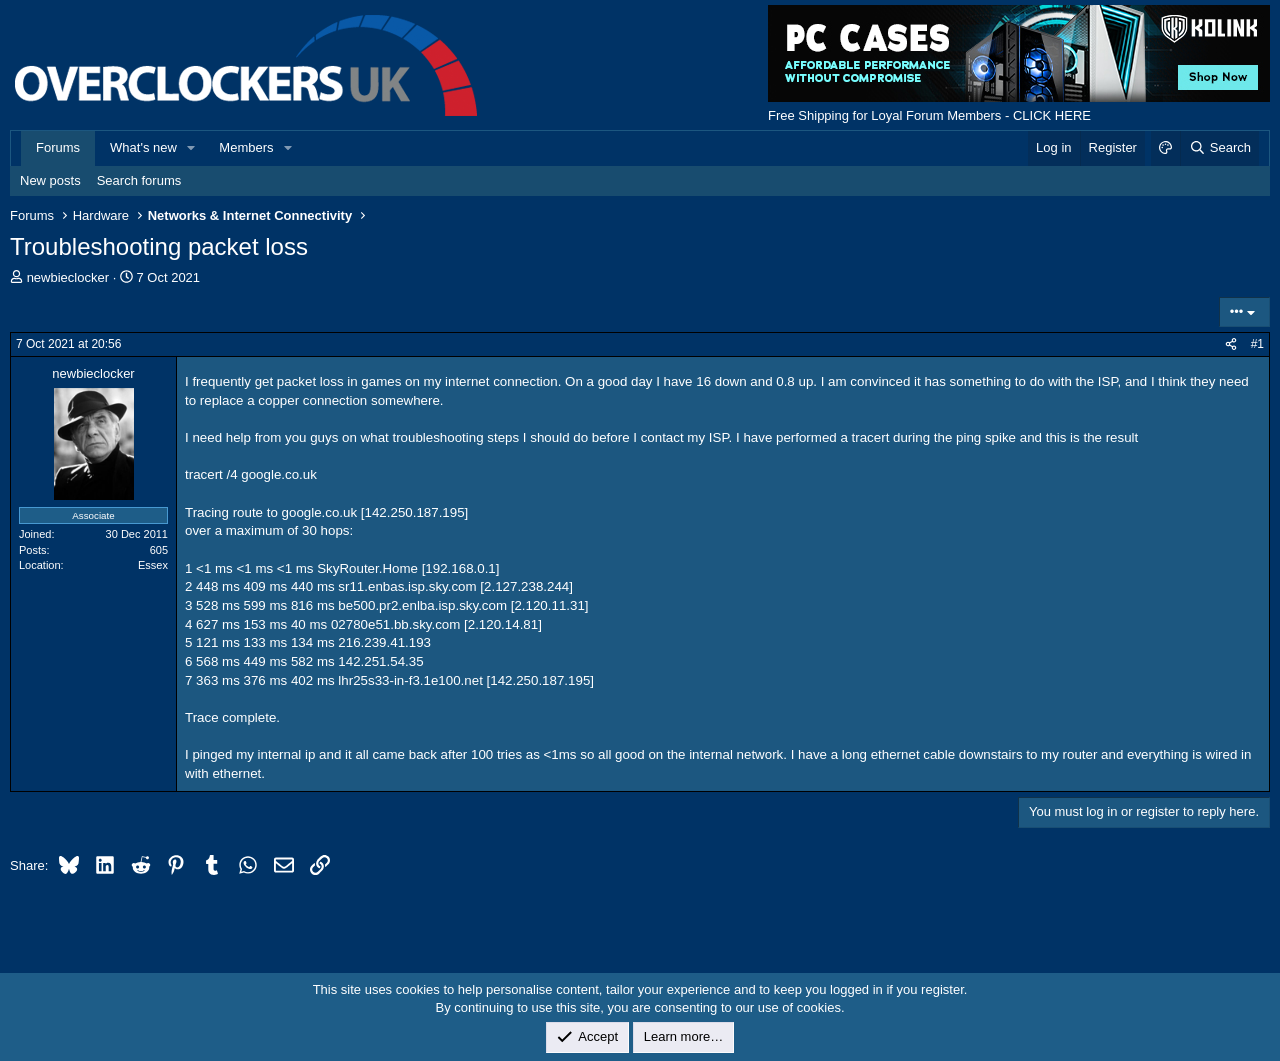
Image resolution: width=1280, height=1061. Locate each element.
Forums (58, 147)
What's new (143, 147)
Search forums (139, 180)
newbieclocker (68, 277)
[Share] (1231, 344)
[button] (192, 148)
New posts (50, 180)
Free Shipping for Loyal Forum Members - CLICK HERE (929, 115)
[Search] (1219, 148)
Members (246, 147)
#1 (1257, 344)
